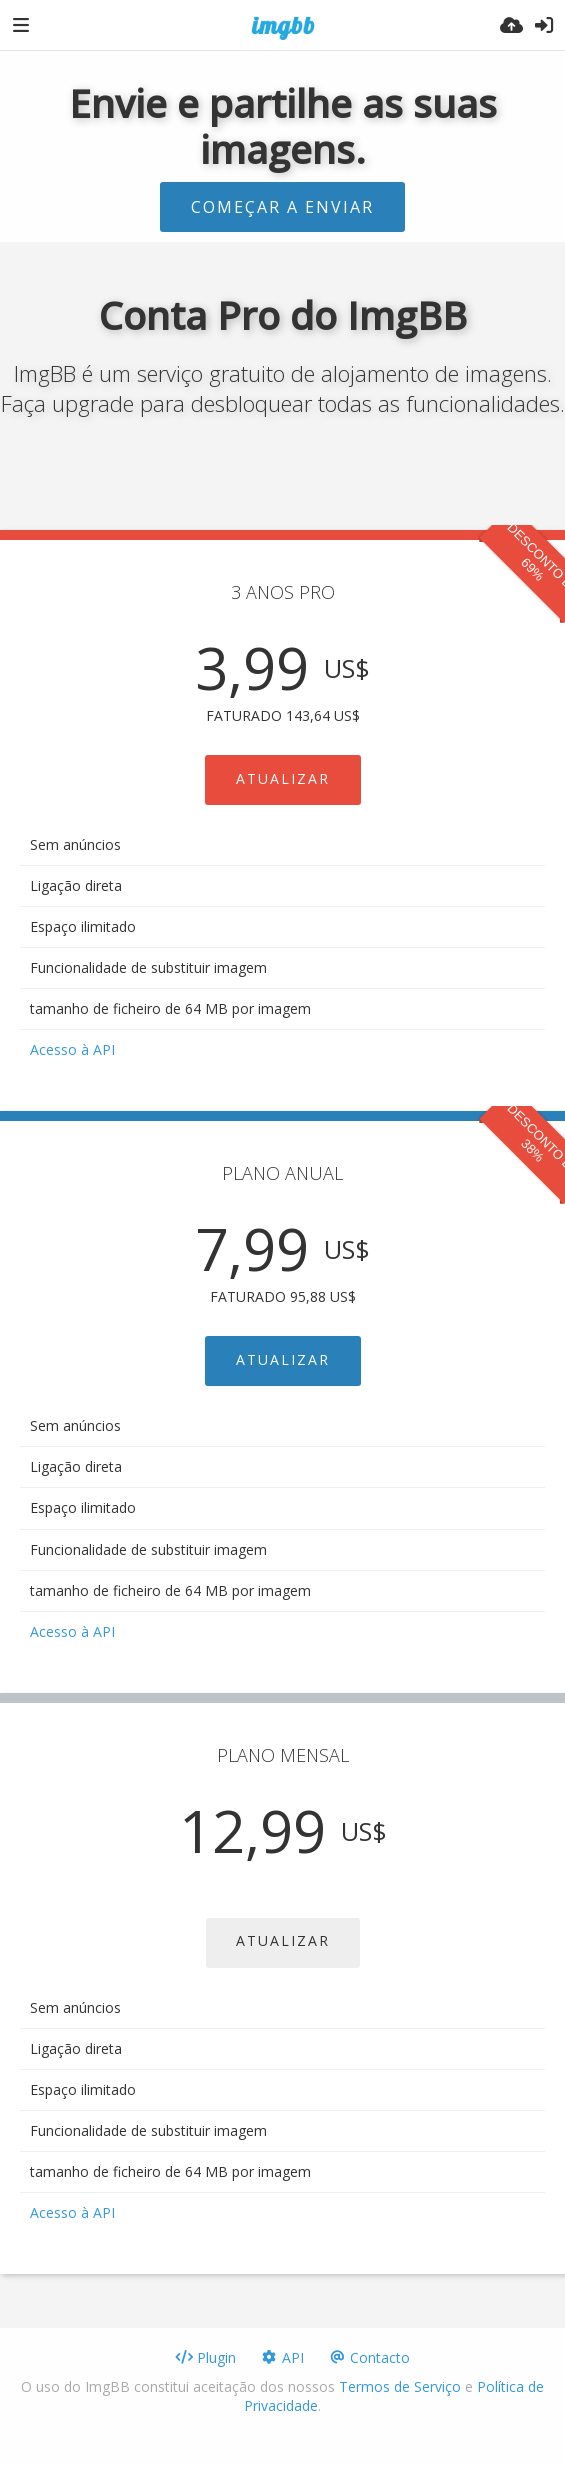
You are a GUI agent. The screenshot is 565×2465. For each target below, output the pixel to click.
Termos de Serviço (400, 2386)
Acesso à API (72, 1049)
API (282, 2357)
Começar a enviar (282, 207)
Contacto (369, 2357)
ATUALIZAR (283, 778)
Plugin (205, 2357)
